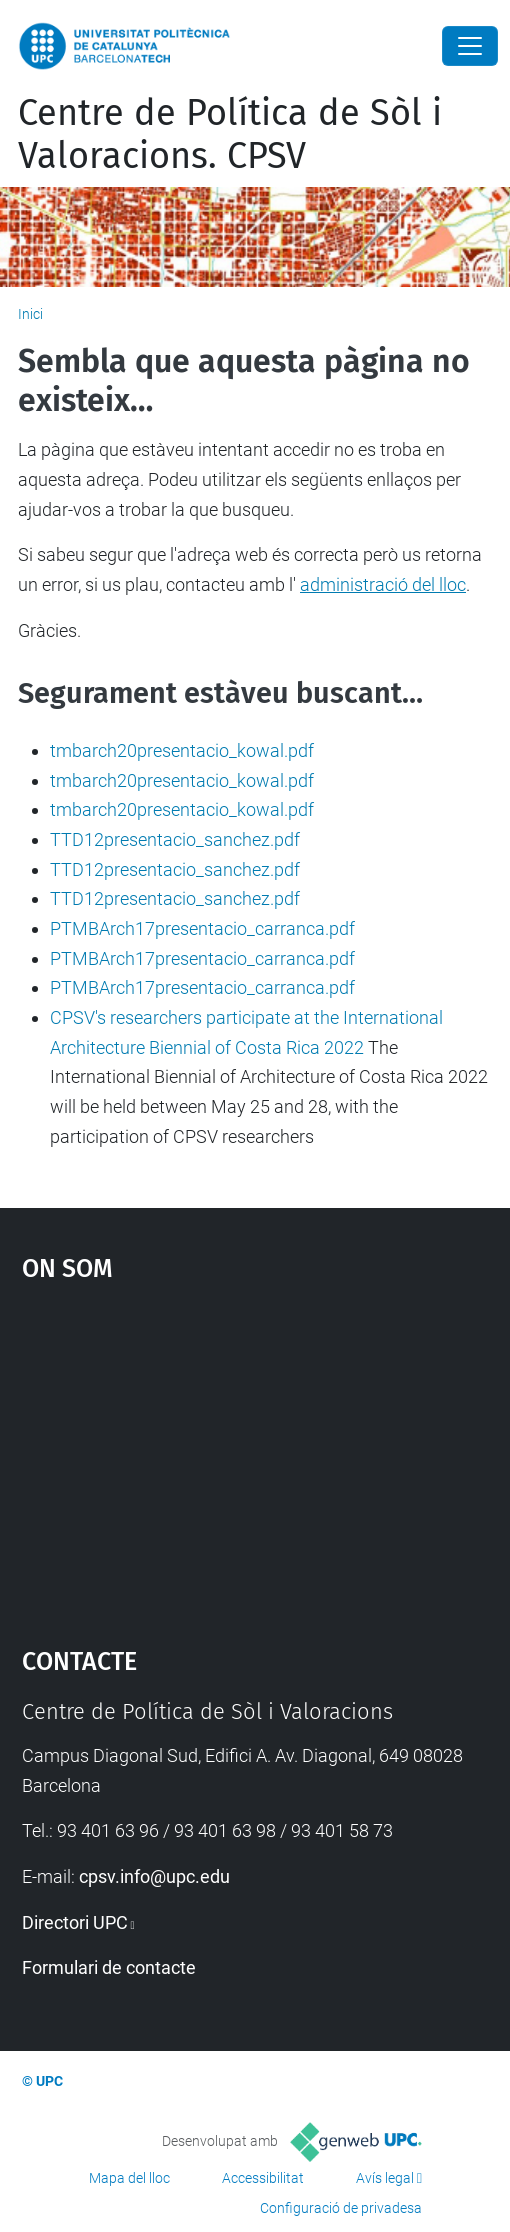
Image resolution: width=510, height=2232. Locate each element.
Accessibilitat (263, 2178)
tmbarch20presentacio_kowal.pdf (182, 750)
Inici (30, 314)
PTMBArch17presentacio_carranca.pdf (202, 928)
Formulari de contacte (109, 1967)
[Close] (470, 46)
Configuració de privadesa (341, 2208)
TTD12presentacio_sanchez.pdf (175, 839)
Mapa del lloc (129, 2178)
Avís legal (385, 2178)
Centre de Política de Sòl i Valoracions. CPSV (230, 134)
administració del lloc (383, 584)
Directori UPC (75, 1922)
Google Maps (255, 1455)
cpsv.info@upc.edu (154, 1876)
